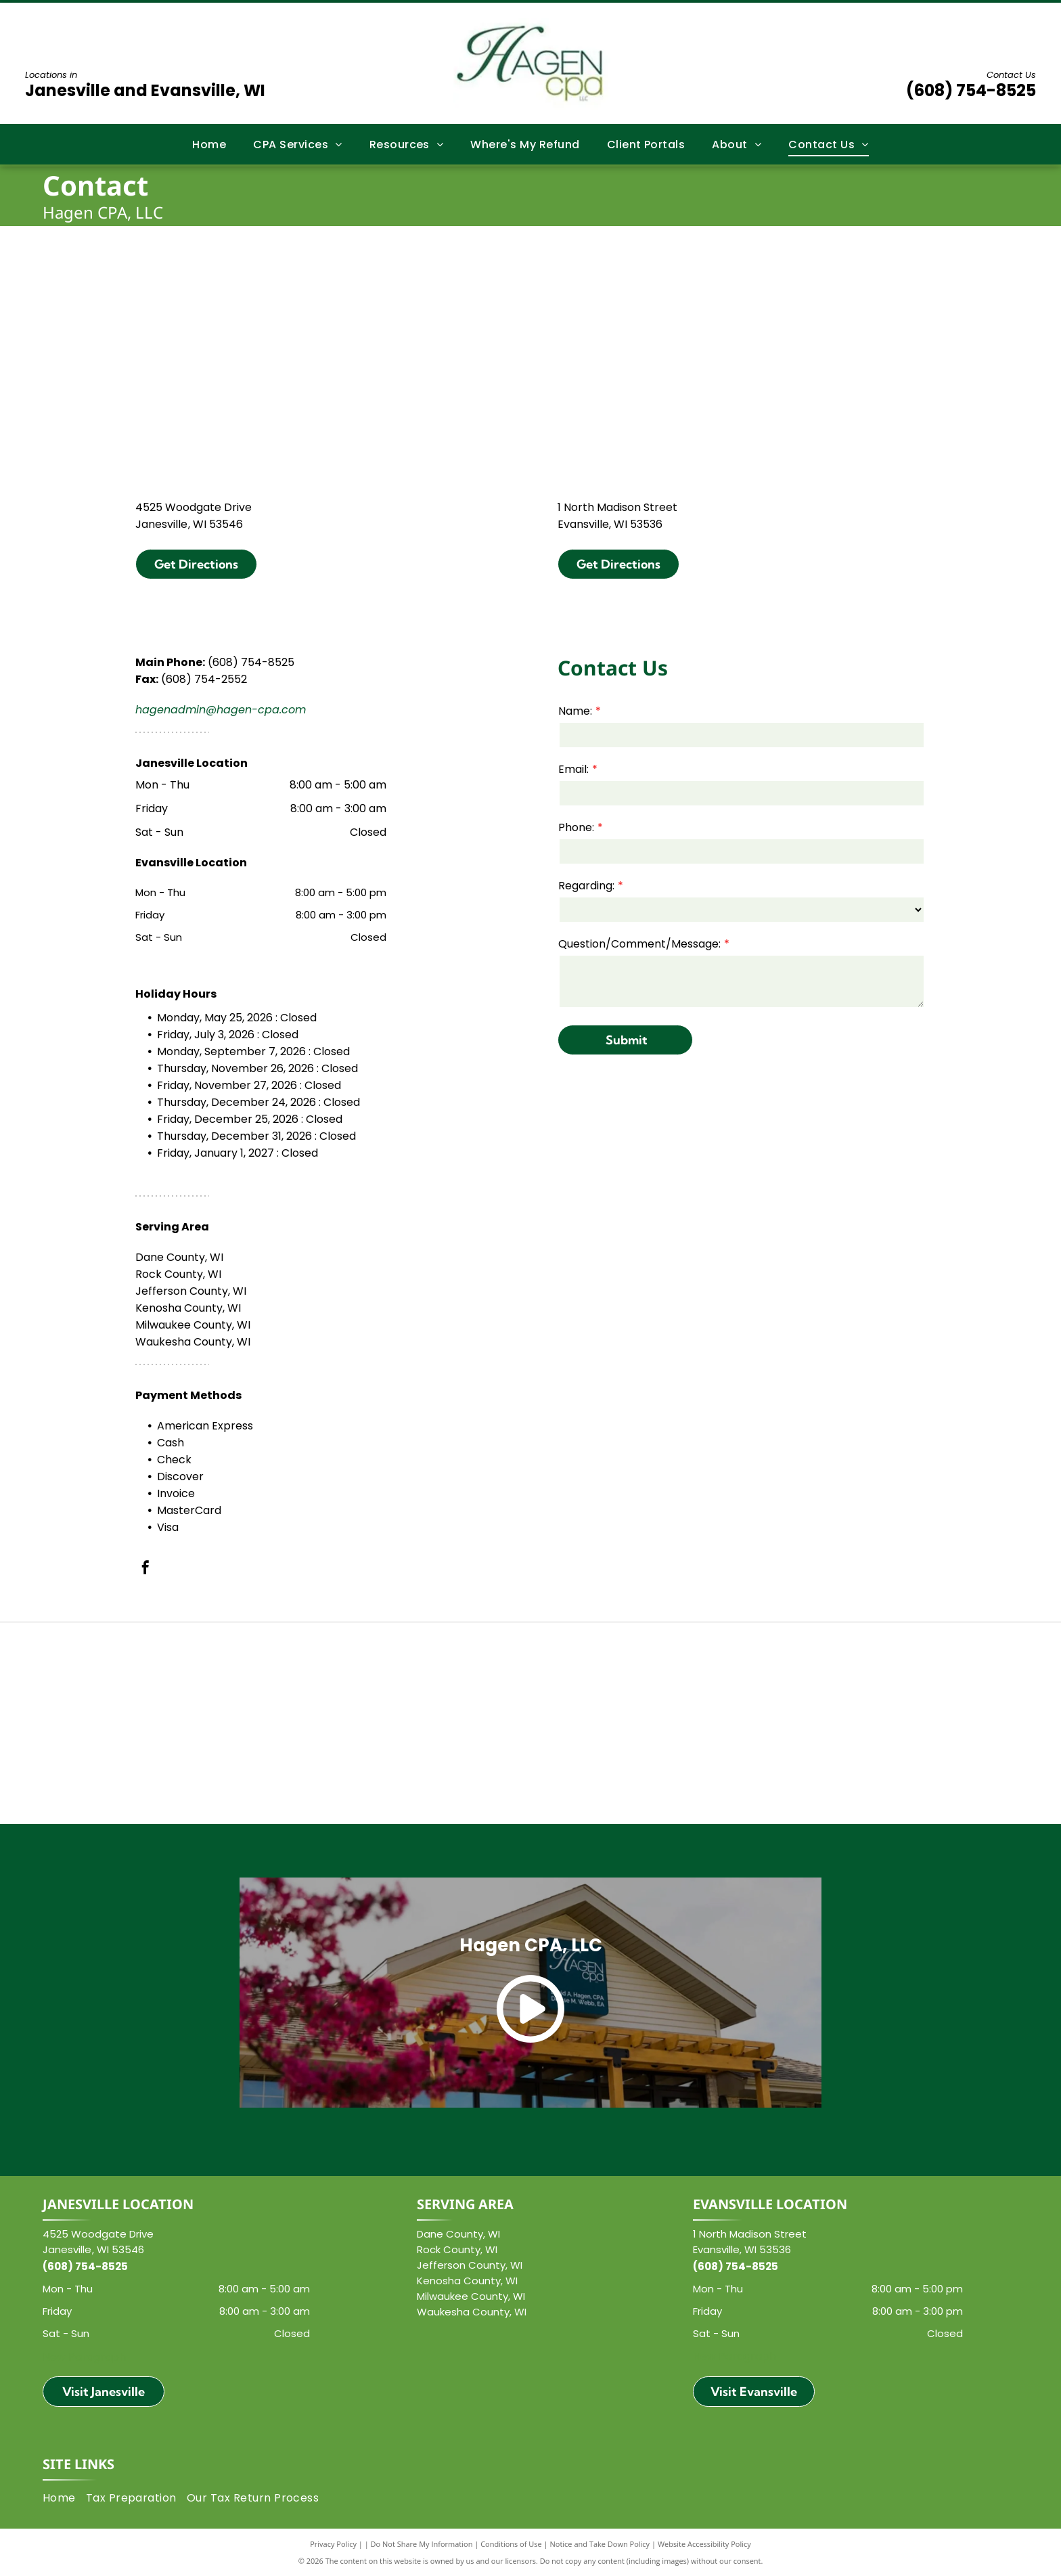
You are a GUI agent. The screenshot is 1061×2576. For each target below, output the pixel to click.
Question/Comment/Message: (639, 944)
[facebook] (145, 1569)
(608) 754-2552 (204, 679)
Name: (575, 711)
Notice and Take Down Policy (600, 2544)
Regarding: (586, 885)
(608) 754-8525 (971, 90)
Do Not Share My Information (422, 2544)
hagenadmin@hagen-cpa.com (220, 709)
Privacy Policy (333, 2544)
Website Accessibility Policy (704, 2544)
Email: (573, 769)
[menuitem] (209, 144)
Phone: (576, 827)
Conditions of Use (511, 2544)
